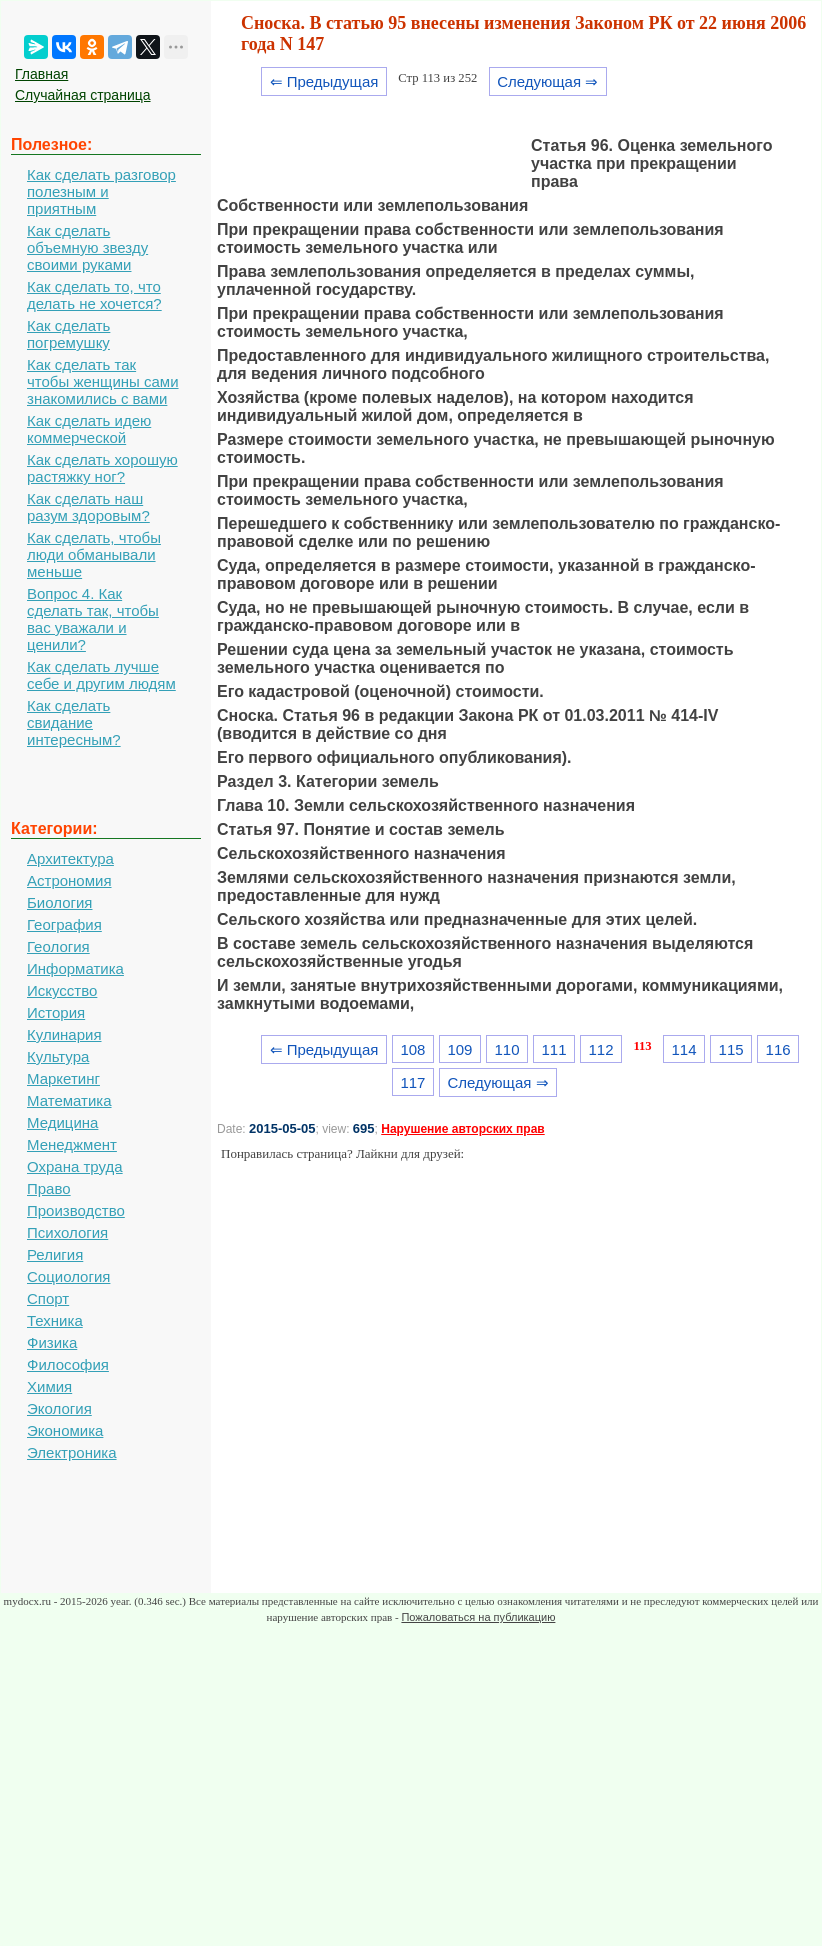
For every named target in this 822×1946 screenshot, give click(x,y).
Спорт (48, 1298)
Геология (58, 946)
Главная (41, 74)
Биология (59, 902)
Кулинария (64, 1034)
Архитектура (70, 858)
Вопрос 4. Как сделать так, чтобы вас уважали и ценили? (93, 619)
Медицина (62, 1122)
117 (412, 1082)
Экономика (65, 1430)
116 (778, 1049)
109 (459, 1049)
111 (554, 1049)
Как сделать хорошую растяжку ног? (102, 468)
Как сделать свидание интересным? (74, 722)
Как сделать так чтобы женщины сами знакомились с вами (103, 381)
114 (684, 1049)
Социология (68, 1276)
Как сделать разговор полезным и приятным (101, 191)
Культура (58, 1056)
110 (506, 1049)
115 (731, 1049)
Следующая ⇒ (547, 81)
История (56, 1012)
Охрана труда (75, 1166)
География (64, 924)
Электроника (72, 1452)
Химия (49, 1386)
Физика (52, 1342)
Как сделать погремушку (68, 334)
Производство (76, 1210)
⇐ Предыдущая (324, 81)
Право (49, 1188)
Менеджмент (72, 1144)
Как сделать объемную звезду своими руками (87, 247)
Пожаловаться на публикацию (478, 1617)
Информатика (75, 968)
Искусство (62, 990)
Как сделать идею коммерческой (89, 429)
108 (412, 1049)
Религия (55, 1254)
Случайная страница (83, 95)
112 (601, 1049)
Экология (59, 1408)
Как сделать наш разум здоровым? (88, 507)
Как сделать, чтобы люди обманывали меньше (94, 554)
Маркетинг (63, 1078)
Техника (55, 1320)
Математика (69, 1100)
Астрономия (69, 880)
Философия (68, 1364)
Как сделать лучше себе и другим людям (101, 675)
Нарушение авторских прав (462, 1129)
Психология (67, 1232)
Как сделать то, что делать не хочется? (94, 295)
